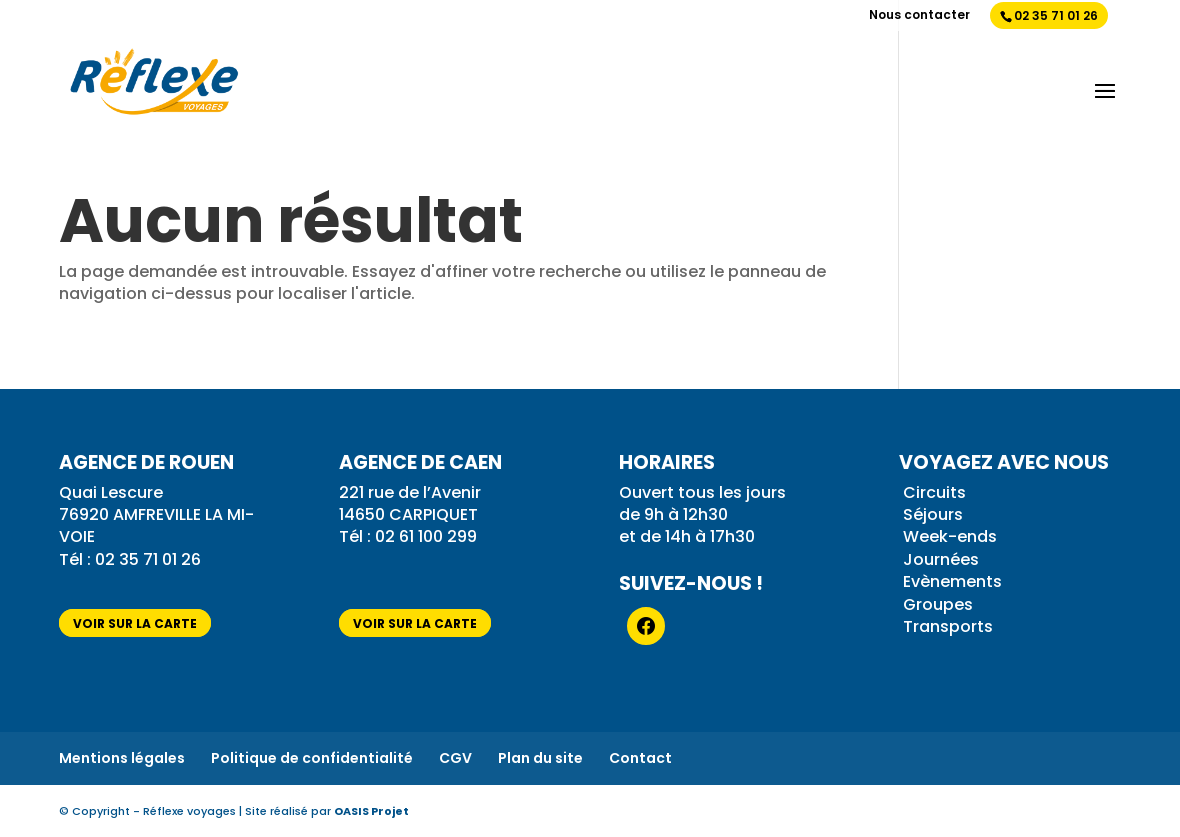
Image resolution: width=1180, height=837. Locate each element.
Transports (948, 626)
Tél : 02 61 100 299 (408, 536)
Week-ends (950, 536)
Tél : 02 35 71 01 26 (132, 559)
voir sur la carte (135, 623)
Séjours (933, 514)
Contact (640, 758)
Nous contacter (919, 16)
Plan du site (540, 758)
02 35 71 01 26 (1056, 15)
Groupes (938, 604)
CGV (455, 758)
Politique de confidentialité (312, 758)
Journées (941, 559)
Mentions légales (122, 758)
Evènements (952, 581)
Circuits (934, 492)
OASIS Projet (371, 811)
